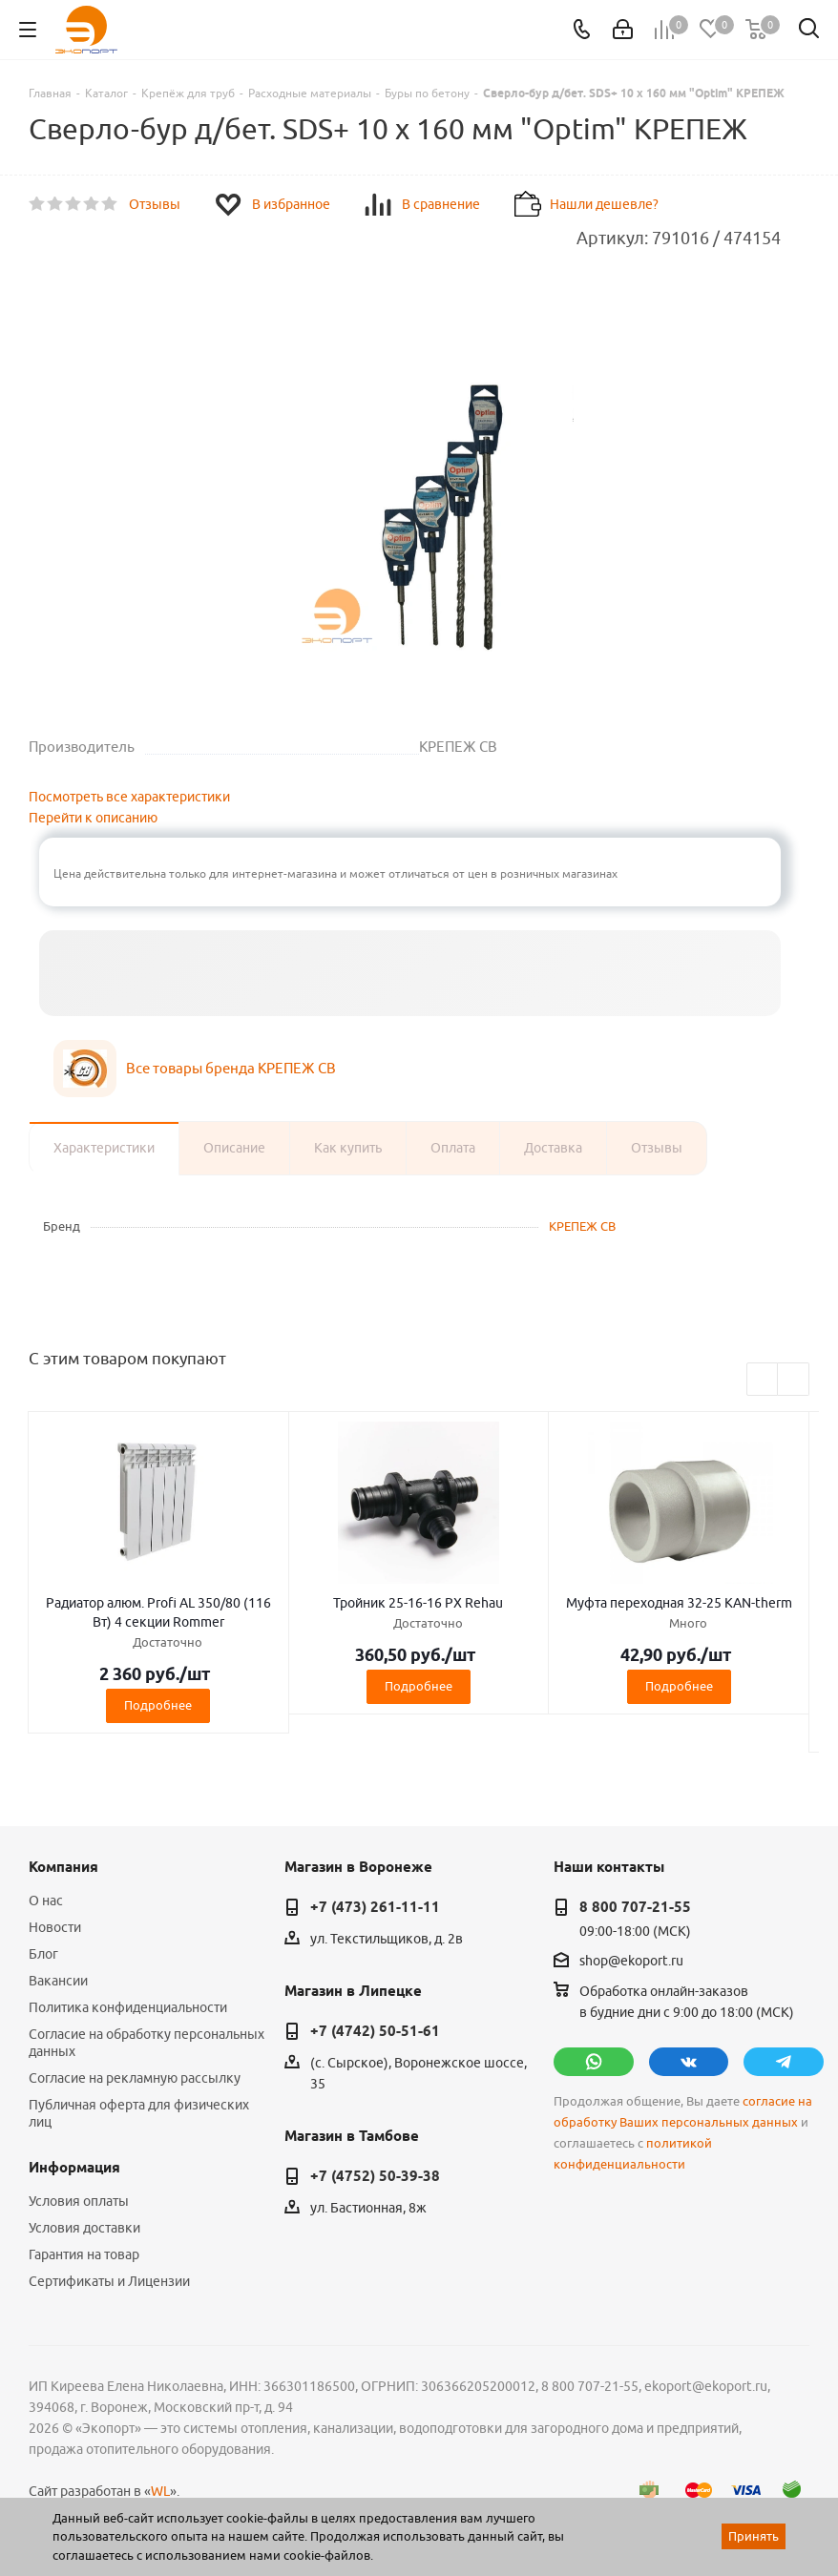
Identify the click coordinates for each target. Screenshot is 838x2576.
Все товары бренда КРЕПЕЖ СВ (231, 1068)
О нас (46, 1900)
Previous (763, 1380)
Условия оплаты (79, 2201)
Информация (74, 2167)
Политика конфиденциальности (128, 2007)
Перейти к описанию (93, 817)
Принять (753, 2536)
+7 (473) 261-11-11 (375, 1907)
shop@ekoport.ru (631, 1960)
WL (160, 2491)
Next (793, 1380)
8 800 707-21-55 (635, 1907)
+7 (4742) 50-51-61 (375, 2031)
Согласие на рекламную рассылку (135, 2078)
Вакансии (58, 1980)
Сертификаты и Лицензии (109, 2281)
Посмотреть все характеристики (129, 796)
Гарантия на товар (84, 2254)
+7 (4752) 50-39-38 (375, 2176)
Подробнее (158, 1705)
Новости (55, 1927)
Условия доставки (84, 2227)
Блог (43, 1954)
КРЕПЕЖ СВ (582, 1226)
